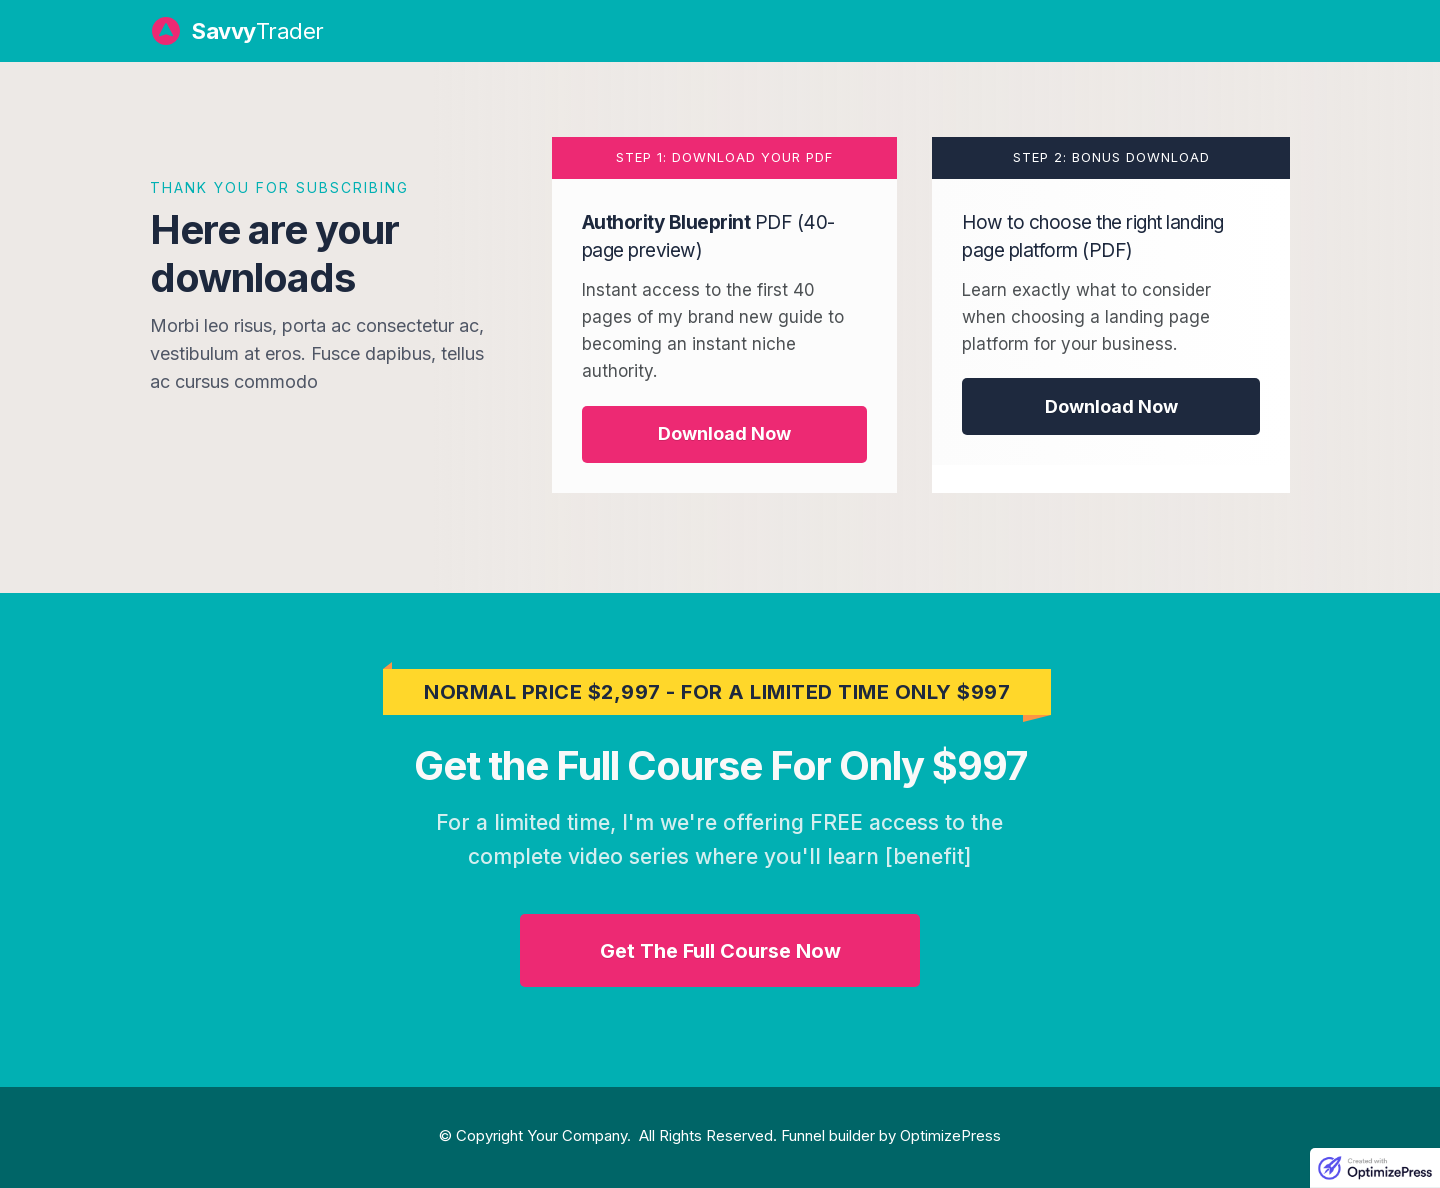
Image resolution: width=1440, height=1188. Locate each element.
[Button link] (725, 434)
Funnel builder (828, 1135)
